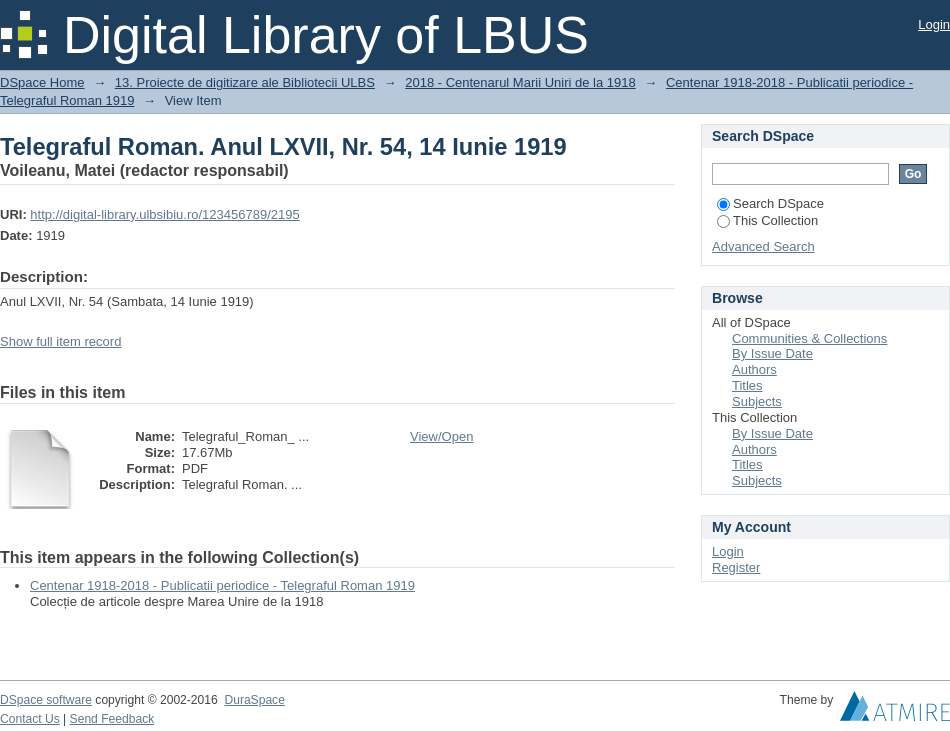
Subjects (757, 401)
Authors (754, 369)
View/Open (441, 436)
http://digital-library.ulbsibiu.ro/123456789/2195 (164, 214)
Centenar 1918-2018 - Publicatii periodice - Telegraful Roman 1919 (222, 585)
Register (736, 567)
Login (934, 24)
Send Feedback (112, 719)
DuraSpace (254, 700)
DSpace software (46, 700)
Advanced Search (763, 246)
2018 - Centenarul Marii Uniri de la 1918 (520, 82)
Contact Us (30, 719)
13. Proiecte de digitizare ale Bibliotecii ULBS (245, 82)
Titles (747, 385)
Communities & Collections (809, 338)
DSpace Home (42, 82)
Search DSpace (770, 203)
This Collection (767, 220)
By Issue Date (772, 353)
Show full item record (60, 341)
